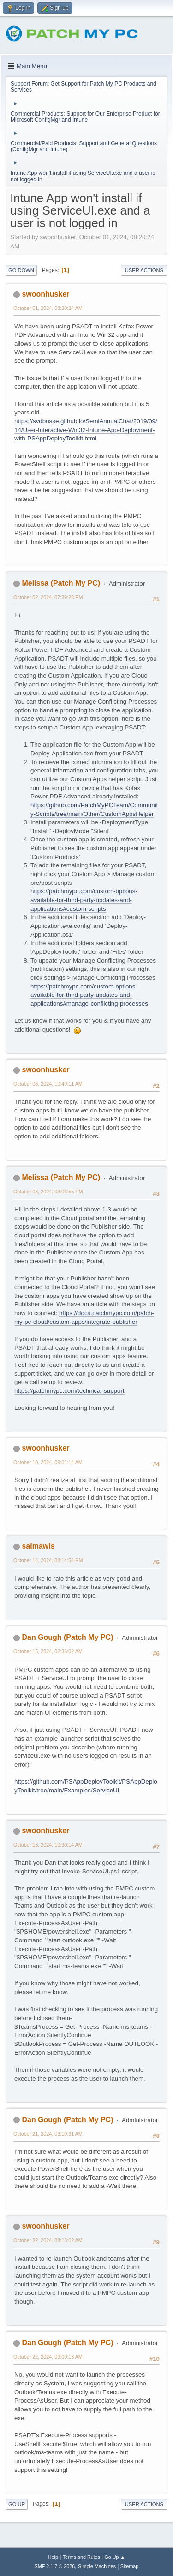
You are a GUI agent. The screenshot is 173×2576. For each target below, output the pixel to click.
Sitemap (129, 2566)
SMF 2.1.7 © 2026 (55, 2566)
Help (53, 2557)
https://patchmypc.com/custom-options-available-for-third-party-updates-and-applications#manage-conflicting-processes (89, 995)
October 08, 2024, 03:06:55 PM (48, 1191)
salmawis (38, 1546)
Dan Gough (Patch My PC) (67, 1637)
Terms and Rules (81, 2557)
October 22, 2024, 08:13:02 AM (48, 2240)
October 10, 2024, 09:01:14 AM (48, 1462)
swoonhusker (45, 294)
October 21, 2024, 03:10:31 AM (48, 2134)
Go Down (21, 270)
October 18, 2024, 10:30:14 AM (48, 1844)
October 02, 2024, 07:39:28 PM (48, 597)
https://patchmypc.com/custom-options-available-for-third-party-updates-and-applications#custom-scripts (83, 900)
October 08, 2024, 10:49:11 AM (48, 1084)
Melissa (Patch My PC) (61, 583)
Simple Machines (97, 2566)
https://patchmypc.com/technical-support (69, 1390)
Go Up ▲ (114, 2557)
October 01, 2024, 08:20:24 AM (48, 308)
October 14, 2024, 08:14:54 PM (48, 1560)
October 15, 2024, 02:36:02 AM (48, 1651)
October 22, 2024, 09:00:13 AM (48, 2357)
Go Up (16, 2504)
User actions (144, 270)
